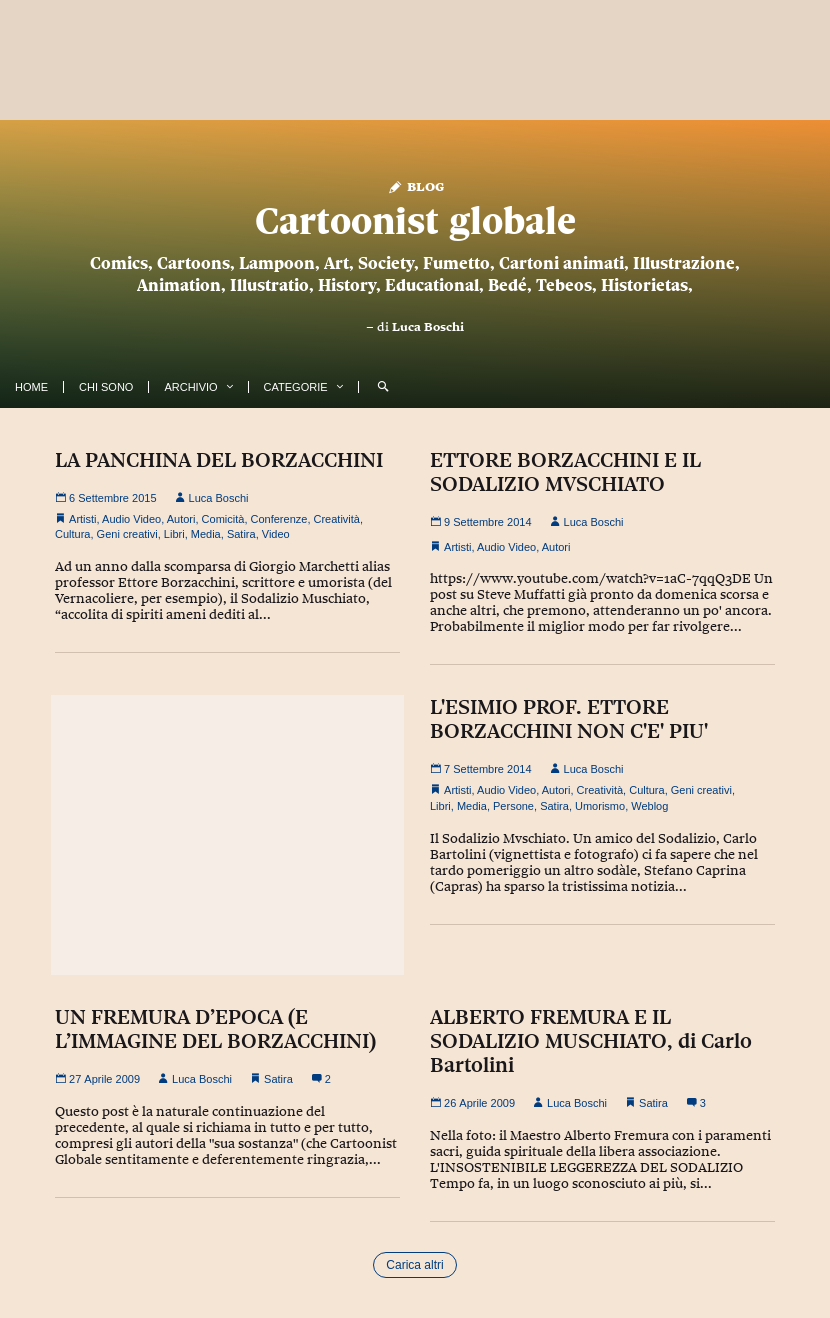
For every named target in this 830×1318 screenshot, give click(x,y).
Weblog (649, 806)
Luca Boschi (428, 327)
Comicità (223, 519)
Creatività (337, 519)
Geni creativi (127, 534)
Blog (415, 185)
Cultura (72, 534)
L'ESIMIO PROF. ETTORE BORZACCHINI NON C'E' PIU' (569, 719)
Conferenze (279, 519)
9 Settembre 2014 (481, 522)
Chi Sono (106, 387)
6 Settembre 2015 (106, 498)
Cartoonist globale (415, 220)
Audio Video (131, 519)
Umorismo (600, 806)
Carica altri (414, 1265)
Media (206, 534)
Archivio (190, 387)
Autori (181, 519)
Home (31, 387)
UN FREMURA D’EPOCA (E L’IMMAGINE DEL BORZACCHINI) (215, 1029)
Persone (513, 806)
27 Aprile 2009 (97, 1079)
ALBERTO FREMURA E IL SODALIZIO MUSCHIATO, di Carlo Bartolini (591, 1041)
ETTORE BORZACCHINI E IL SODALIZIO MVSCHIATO (565, 472)
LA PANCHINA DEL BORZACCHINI (219, 460)
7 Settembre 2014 (481, 769)
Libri (174, 534)
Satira (241, 534)
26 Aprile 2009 (472, 1103)
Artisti (83, 519)
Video (276, 534)
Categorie (296, 387)
